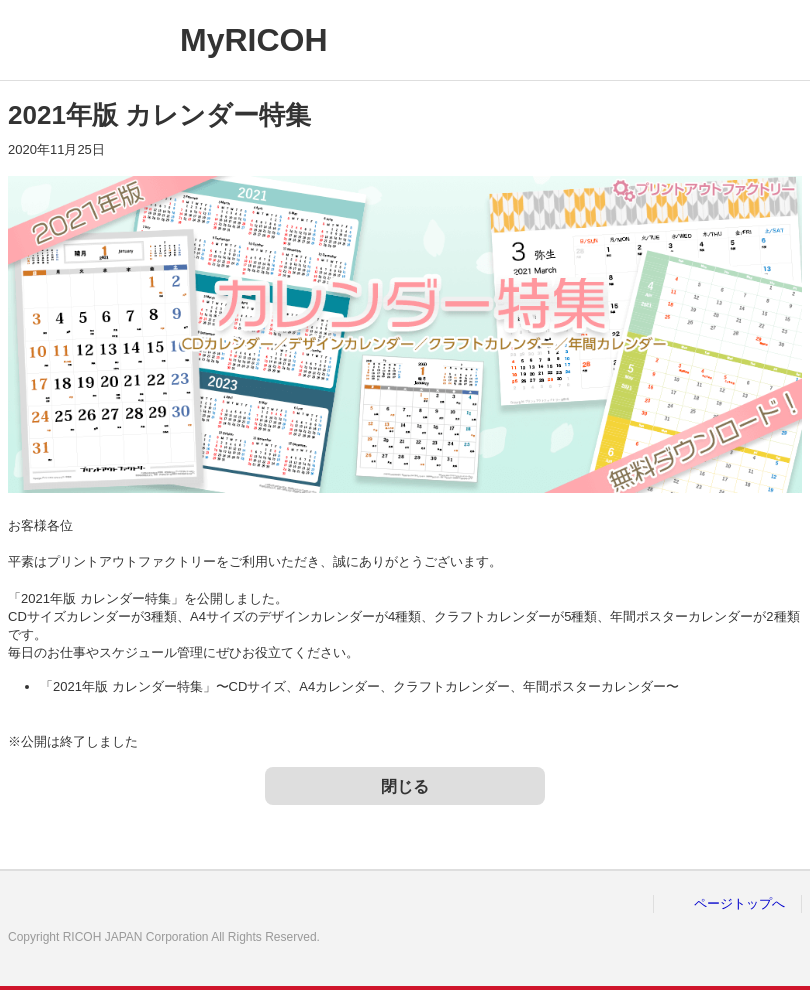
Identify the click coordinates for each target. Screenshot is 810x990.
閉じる (405, 786)
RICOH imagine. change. (78, 40)
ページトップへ (739, 903)
